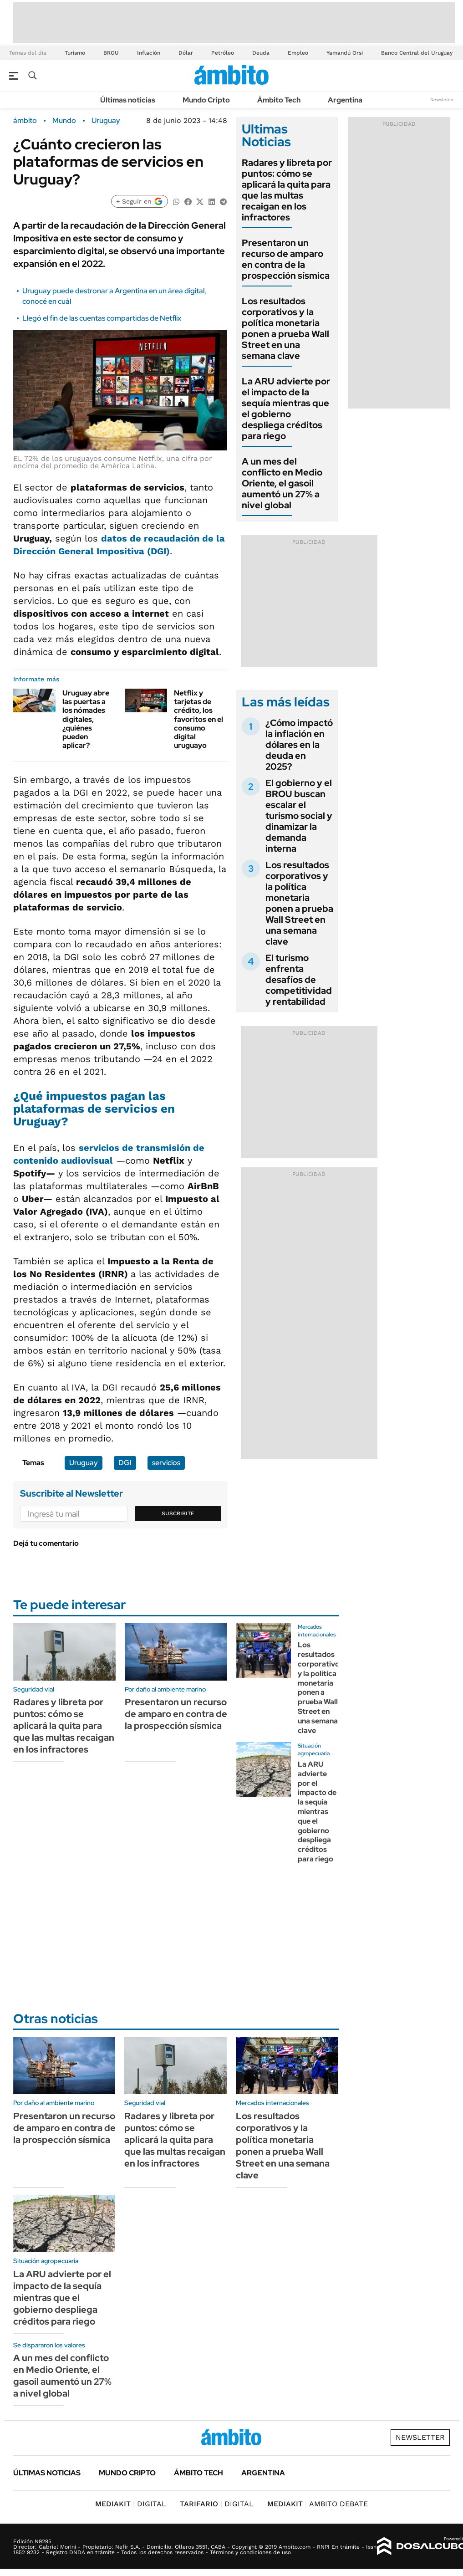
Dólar (185, 53)
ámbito (25, 120)
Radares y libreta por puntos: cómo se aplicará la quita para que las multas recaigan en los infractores (287, 190)
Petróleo (222, 53)
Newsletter (442, 99)
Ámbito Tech (278, 100)
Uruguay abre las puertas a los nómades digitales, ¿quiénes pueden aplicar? (85, 719)
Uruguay (106, 120)
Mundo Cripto (206, 100)
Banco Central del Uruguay (417, 53)
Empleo (298, 53)
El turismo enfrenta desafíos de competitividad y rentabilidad (298, 979)
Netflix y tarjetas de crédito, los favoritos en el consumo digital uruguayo (198, 719)
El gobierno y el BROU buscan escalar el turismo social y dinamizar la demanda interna (298, 815)
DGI (125, 1462)
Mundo (64, 120)
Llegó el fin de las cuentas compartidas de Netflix (101, 318)
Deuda (261, 53)
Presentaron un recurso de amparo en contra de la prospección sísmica (286, 259)
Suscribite (178, 1513)
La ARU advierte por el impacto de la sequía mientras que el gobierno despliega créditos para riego (286, 408)
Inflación (148, 53)
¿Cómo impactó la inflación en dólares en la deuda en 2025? (299, 744)
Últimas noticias (127, 100)
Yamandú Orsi (344, 53)
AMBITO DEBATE (317, 2503)
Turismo (75, 53)
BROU (111, 53)
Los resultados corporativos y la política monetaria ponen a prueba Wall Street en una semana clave (285, 328)
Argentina (345, 100)
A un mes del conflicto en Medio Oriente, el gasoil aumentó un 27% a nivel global (282, 483)
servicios (166, 1462)
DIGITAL (130, 2503)
